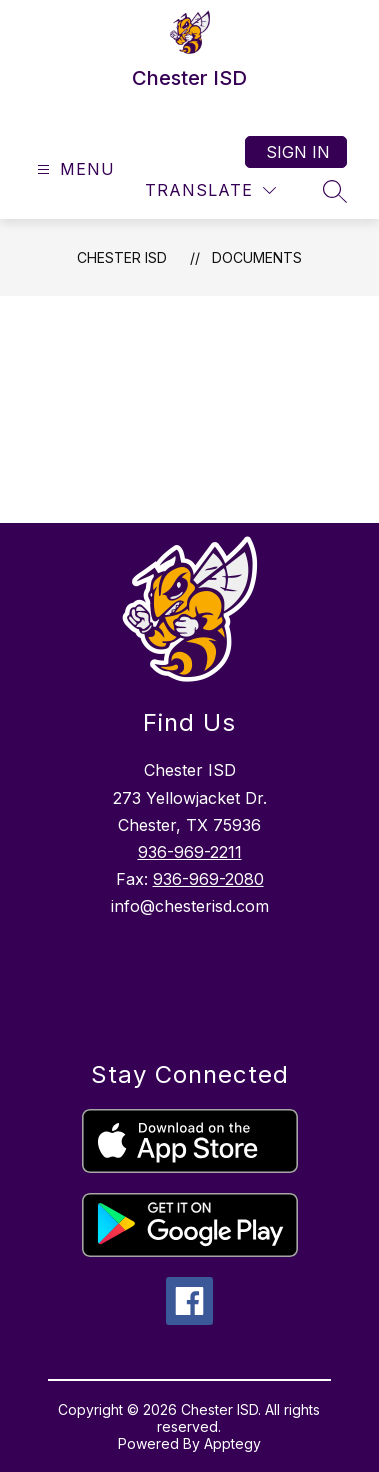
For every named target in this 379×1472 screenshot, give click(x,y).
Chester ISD (122, 257)
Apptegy (232, 1443)
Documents (257, 257)
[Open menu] (73, 169)
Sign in (298, 152)
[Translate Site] (210, 190)
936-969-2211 (190, 852)
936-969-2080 (208, 879)
